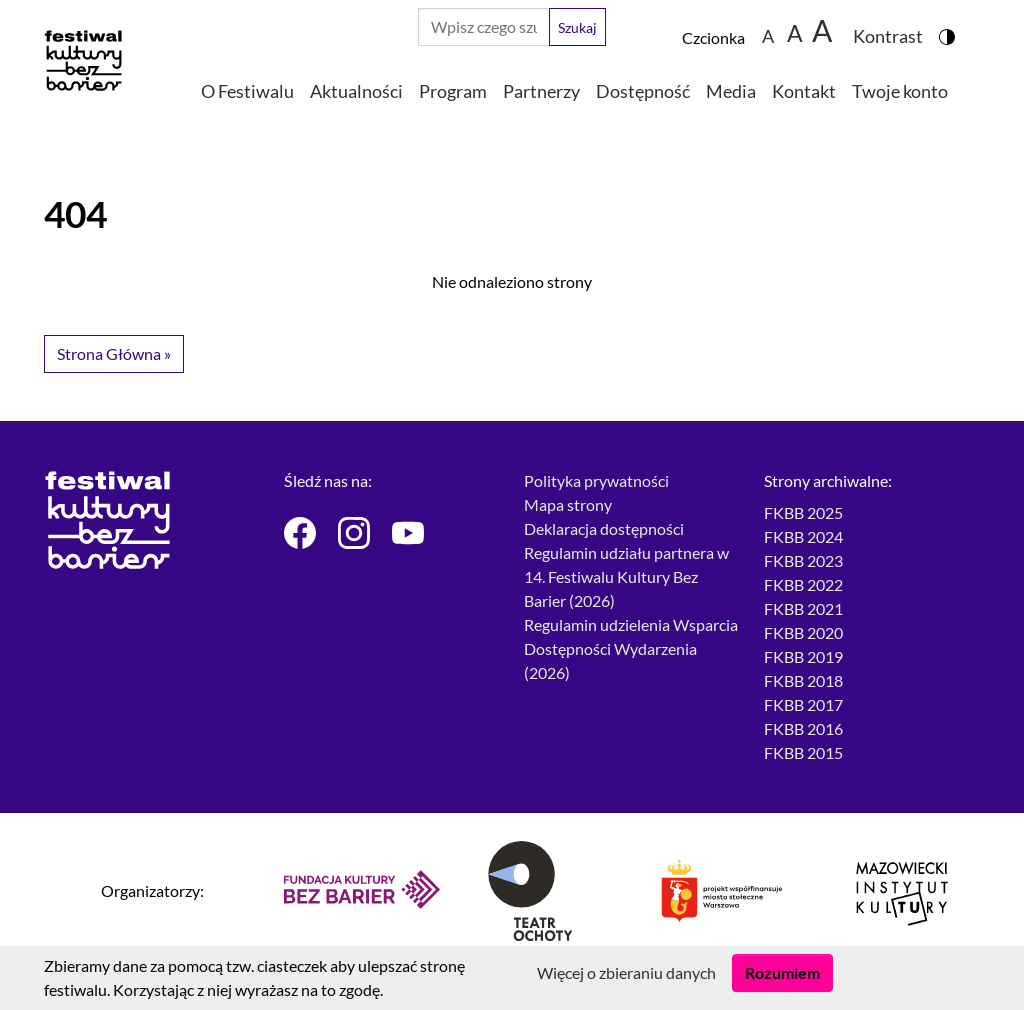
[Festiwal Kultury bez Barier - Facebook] (299, 533)
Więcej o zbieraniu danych (626, 972)
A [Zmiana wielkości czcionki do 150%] (795, 32)
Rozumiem (782, 972)
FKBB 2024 (803, 536)
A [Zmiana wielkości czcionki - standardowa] (768, 35)
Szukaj (577, 27)
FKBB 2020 (803, 632)
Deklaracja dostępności (604, 528)
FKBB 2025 (803, 512)
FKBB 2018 (803, 680)
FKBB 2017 (803, 704)
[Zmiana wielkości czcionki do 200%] (823, 27)
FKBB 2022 (803, 584)
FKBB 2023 (803, 560)
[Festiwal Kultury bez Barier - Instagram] (353, 533)
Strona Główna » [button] (114, 353)
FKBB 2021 (803, 608)
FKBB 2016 (803, 728)
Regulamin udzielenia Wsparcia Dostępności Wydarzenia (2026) (631, 648)
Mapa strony (568, 504)
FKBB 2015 (803, 752)
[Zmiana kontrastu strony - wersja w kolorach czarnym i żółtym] (896, 27)
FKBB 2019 (803, 656)
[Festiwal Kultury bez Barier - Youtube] (407, 533)
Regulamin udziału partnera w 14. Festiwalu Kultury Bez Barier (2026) (626, 576)
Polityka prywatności (596, 480)
